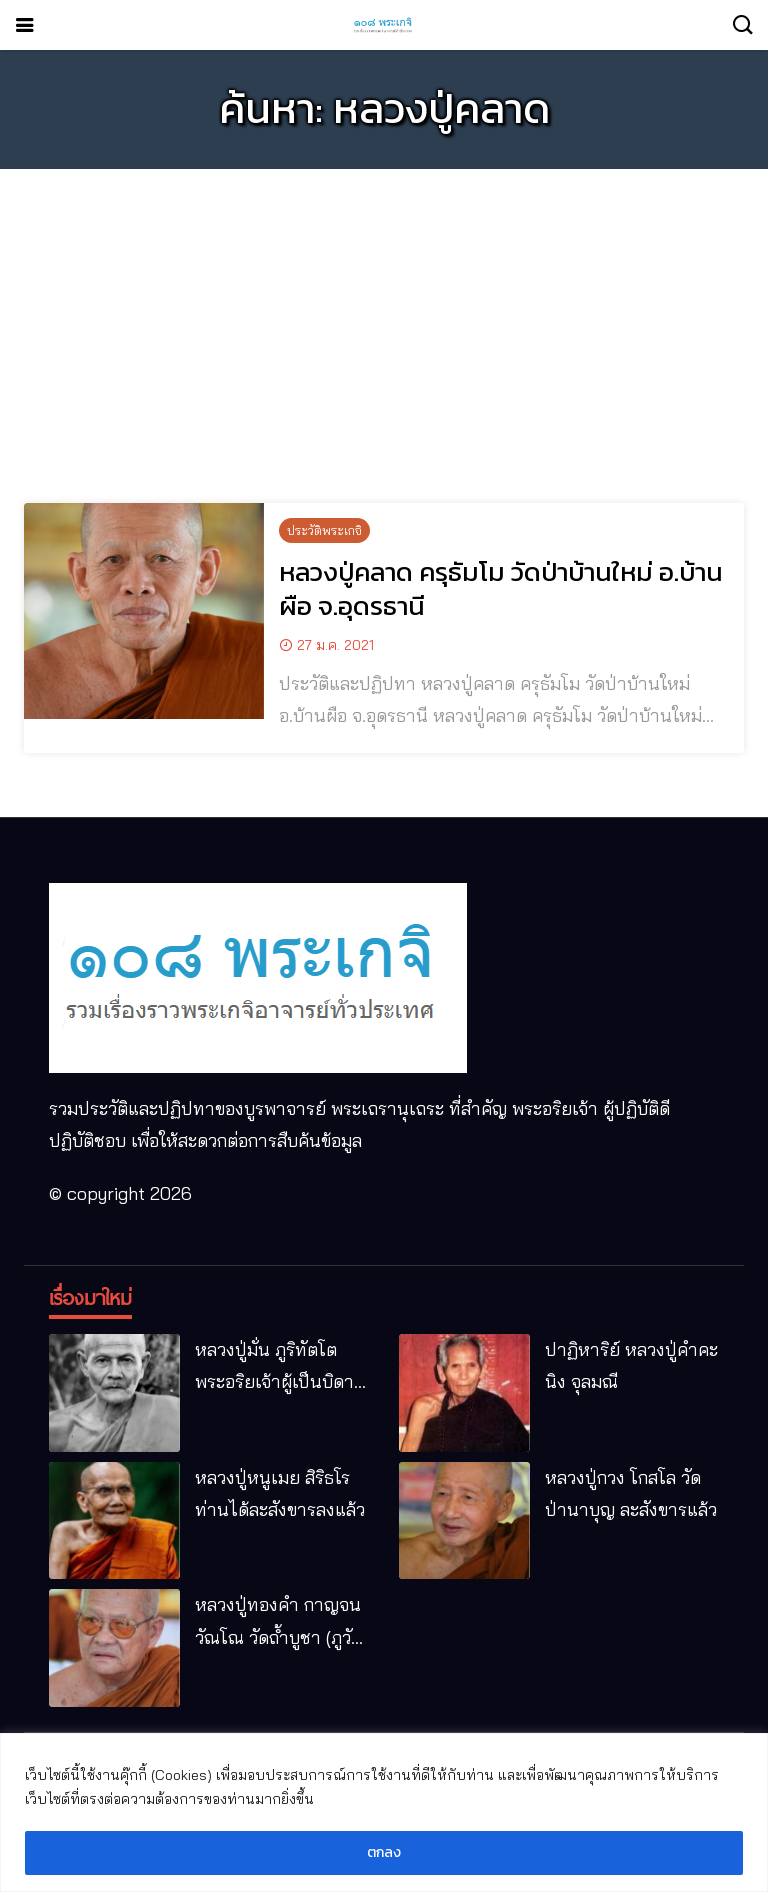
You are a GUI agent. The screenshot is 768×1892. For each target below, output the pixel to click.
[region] (384, 1812)
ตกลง (384, 1852)
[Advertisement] (384, 324)
